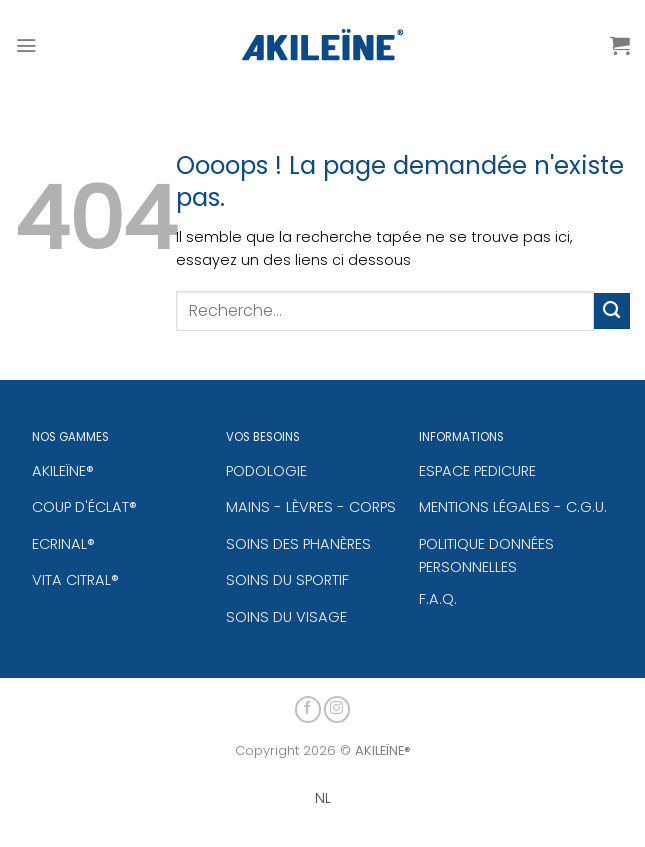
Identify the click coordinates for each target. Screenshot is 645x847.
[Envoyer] (612, 311)
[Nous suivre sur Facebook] (308, 706)
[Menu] (26, 45)
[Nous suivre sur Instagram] (337, 706)
